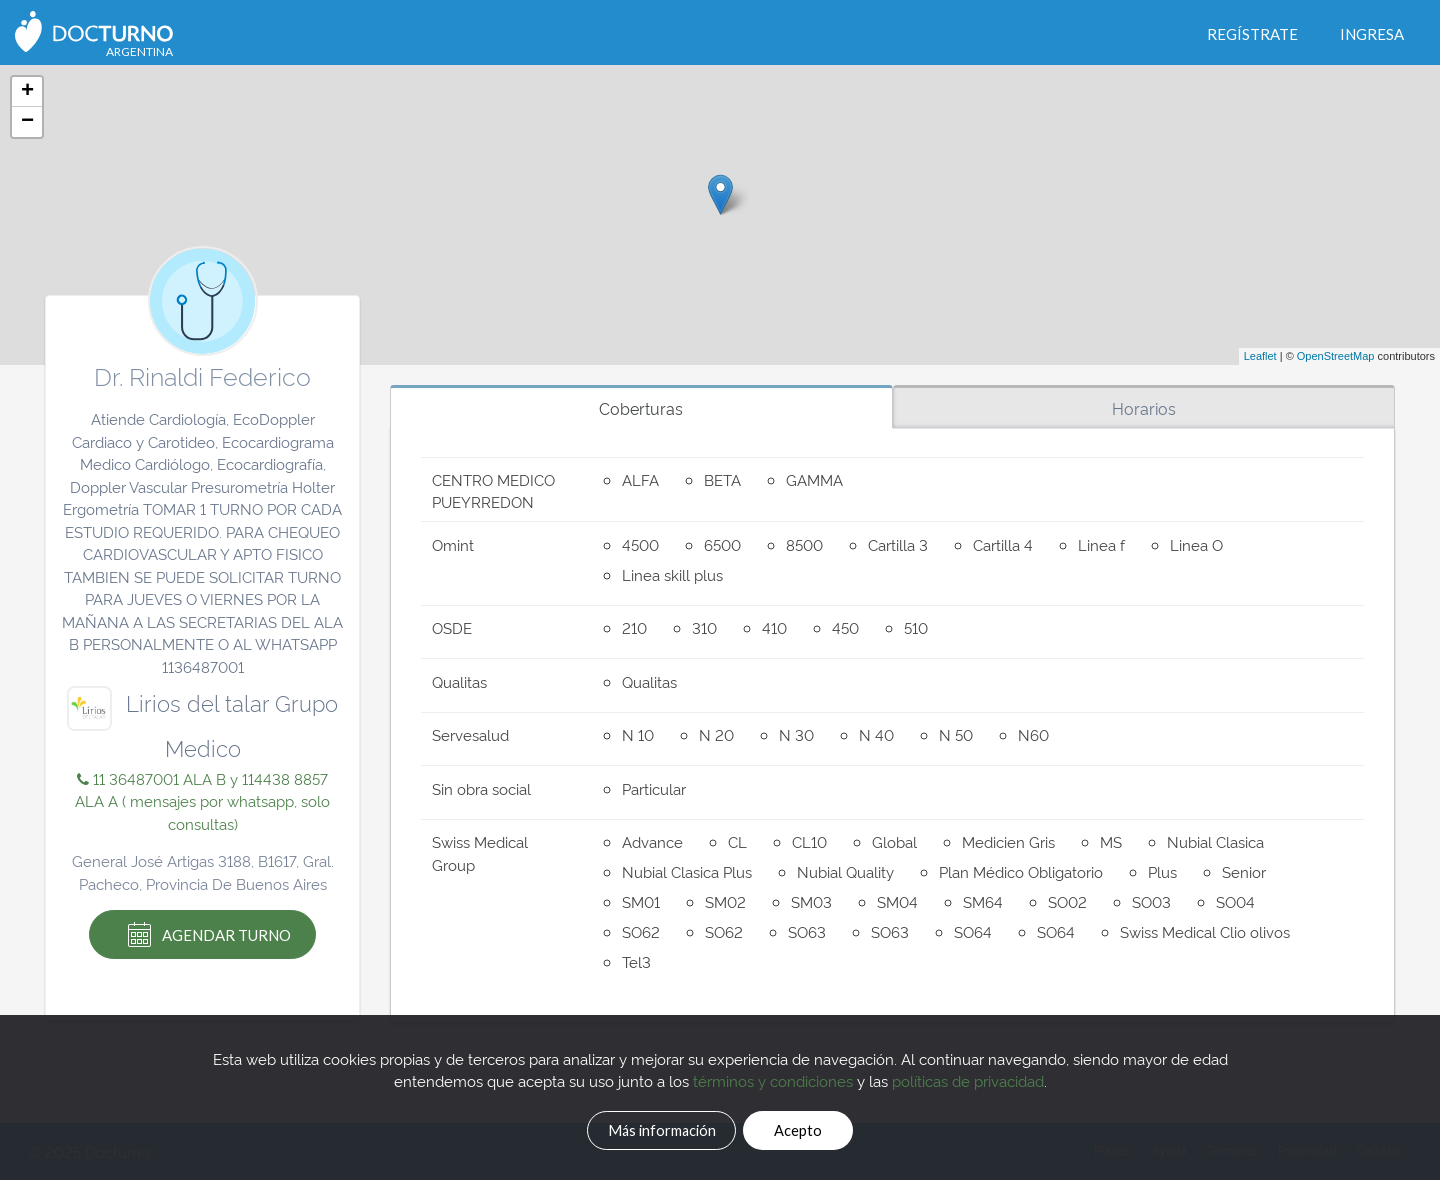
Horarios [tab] (1144, 408)
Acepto (821, 1127)
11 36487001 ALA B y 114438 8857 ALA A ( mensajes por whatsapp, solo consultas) (202, 801)
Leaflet (1260, 356)
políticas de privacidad (968, 1076)
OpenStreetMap (1336, 356)
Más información (645, 1127)
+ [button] (27, 92)
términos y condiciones (773, 1076)
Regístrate (1252, 34)
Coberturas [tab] (641, 408)
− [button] (27, 122)
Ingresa (1372, 34)
